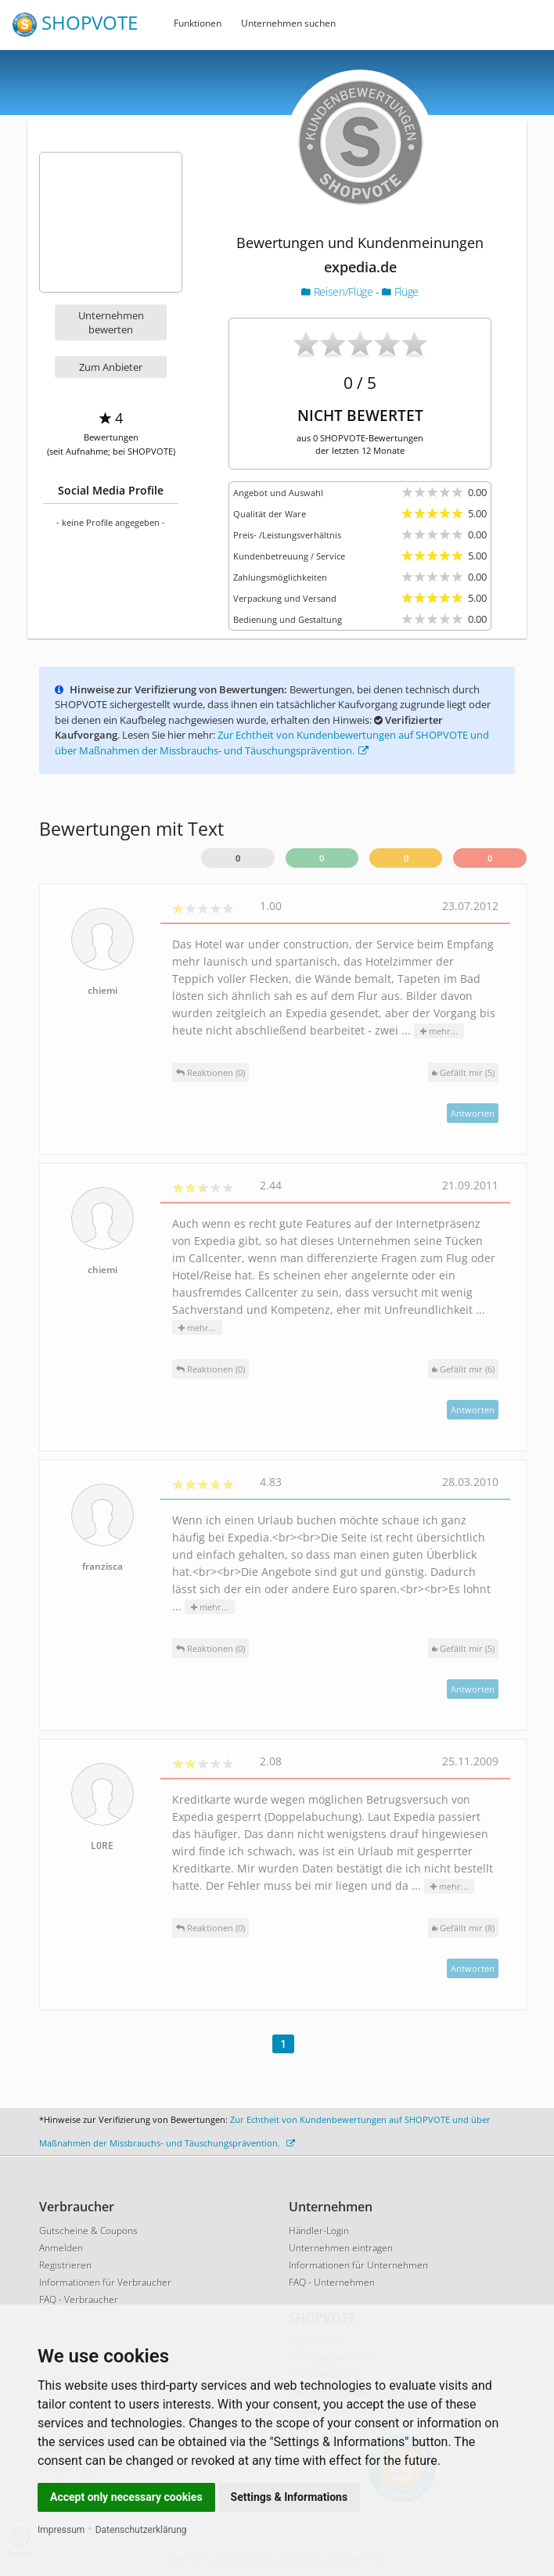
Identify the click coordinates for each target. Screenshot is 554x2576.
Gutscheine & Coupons (88, 2230)
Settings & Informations (289, 2497)
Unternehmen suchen (288, 23)
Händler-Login (319, 2230)
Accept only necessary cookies (126, 2497)
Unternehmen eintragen (341, 2247)
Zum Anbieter (110, 367)
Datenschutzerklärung (141, 2529)
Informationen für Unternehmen (358, 2265)
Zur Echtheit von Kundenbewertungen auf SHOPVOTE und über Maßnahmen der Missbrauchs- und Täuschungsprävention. (272, 742)
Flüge (400, 291)
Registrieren (65, 2265)
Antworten (473, 1113)
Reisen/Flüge (338, 291)
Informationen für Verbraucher (105, 2282)
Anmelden (61, 2247)
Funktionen (197, 23)
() (463, 1072)
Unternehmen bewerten (111, 322)
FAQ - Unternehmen (332, 2282)
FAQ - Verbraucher (78, 2299)
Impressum (61, 2529)
